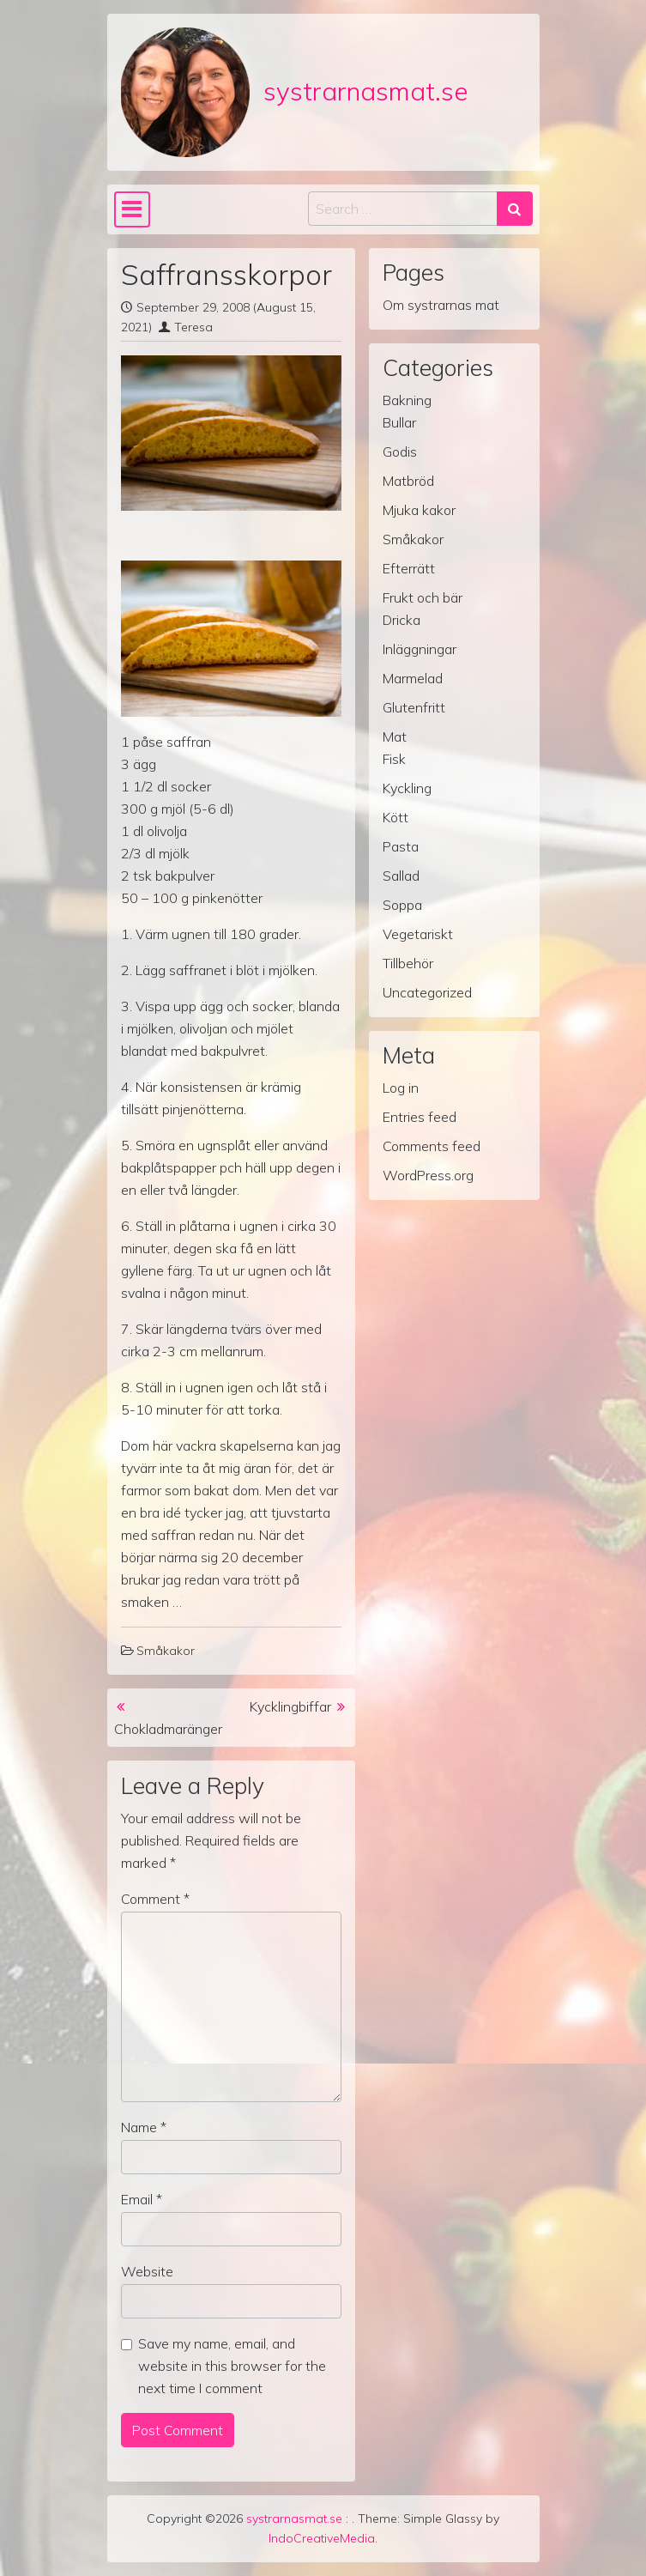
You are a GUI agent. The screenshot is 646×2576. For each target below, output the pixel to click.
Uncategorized (427, 992)
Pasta (401, 846)
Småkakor (165, 1650)
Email (141, 2199)
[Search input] (403, 208)
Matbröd (408, 480)
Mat (395, 736)
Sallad (401, 875)
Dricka (401, 619)
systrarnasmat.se (365, 90)
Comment (155, 1898)
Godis (400, 451)
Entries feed (419, 1116)
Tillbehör (408, 963)
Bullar (399, 422)
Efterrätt (409, 568)
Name (143, 2127)
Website (147, 2271)
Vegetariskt (418, 934)
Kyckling (407, 788)
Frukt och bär (422, 597)
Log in (401, 1087)
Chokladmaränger (168, 1728)
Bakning (407, 400)
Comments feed (431, 1146)
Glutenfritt (414, 707)
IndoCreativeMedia (322, 2538)
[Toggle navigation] (132, 209)
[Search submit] (515, 208)
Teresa (193, 327)
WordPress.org (428, 1175)
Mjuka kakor (419, 509)
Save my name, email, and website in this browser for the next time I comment (232, 2366)
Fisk (394, 758)
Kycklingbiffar (290, 1706)
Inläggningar (419, 649)
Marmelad (413, 678)
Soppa (402, 904)
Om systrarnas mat (441, 304)
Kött (395, 817)
